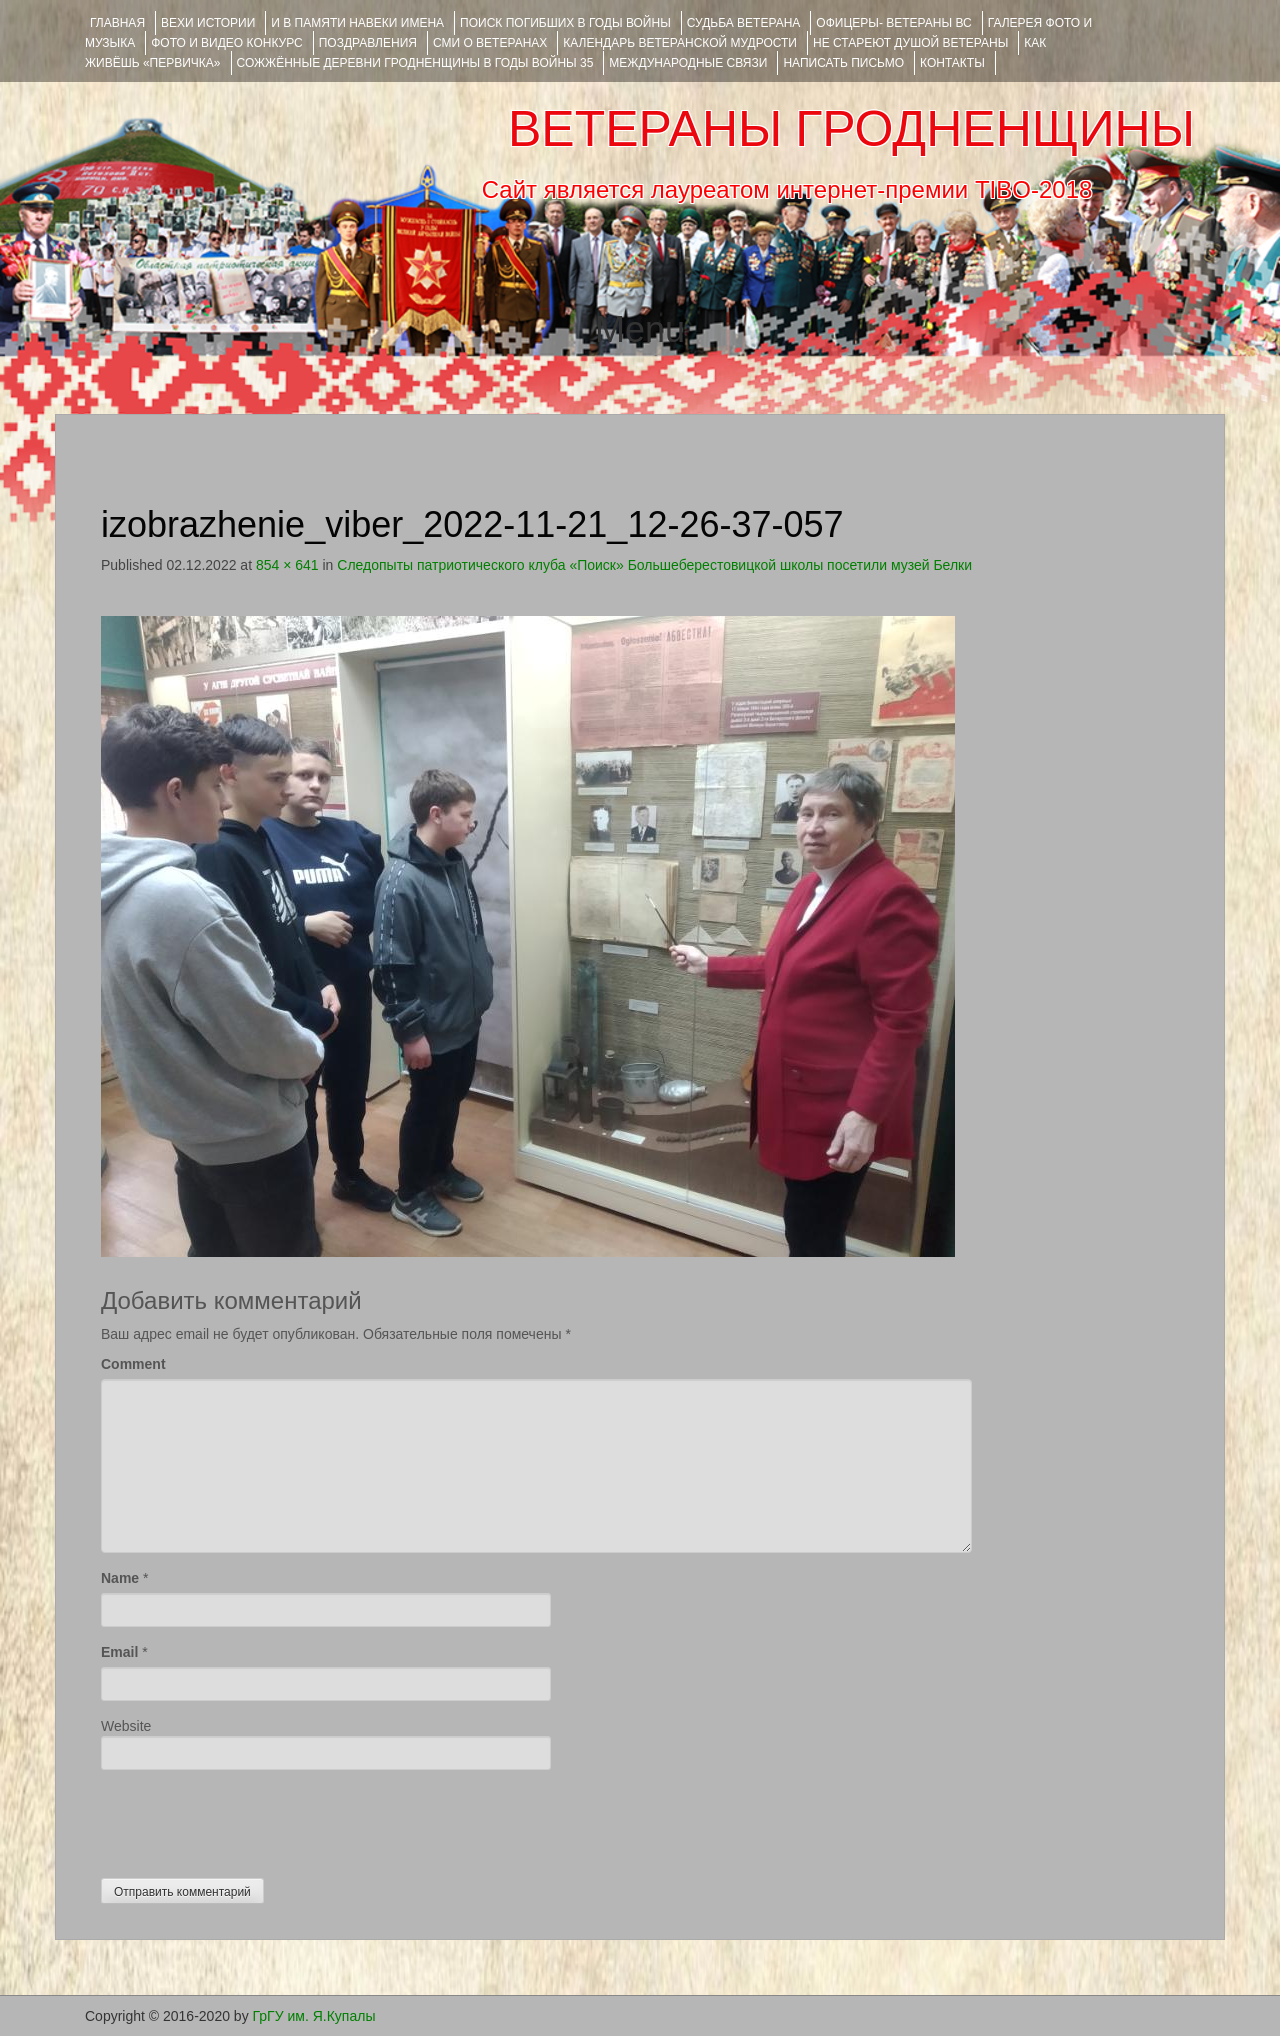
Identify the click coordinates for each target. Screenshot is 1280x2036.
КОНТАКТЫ (952, 63)
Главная (117, 23)
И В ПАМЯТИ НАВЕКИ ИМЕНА (357, 23)
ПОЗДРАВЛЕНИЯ (368, 43)
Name (120, 1578)
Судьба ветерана (744, 23)
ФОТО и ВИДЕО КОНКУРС (226, 43)
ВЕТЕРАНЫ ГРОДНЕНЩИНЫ (851, 129)
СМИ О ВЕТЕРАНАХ (490, 43)
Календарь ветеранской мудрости (680, 43)
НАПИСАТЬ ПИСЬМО (843, 63)
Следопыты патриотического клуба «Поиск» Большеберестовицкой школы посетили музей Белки (654, 565)
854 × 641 (287, 565)
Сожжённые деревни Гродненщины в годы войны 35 (415, 63)
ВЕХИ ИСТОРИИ (208, 23)
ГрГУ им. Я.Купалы (314, 2016)
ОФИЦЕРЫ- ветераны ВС (893, 23)
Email (119, 1652)
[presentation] (253, 1819)
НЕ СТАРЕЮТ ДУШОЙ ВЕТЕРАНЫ (910, 43)
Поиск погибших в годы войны (565, 23)
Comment (133, 1364)
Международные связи (688, 63)
